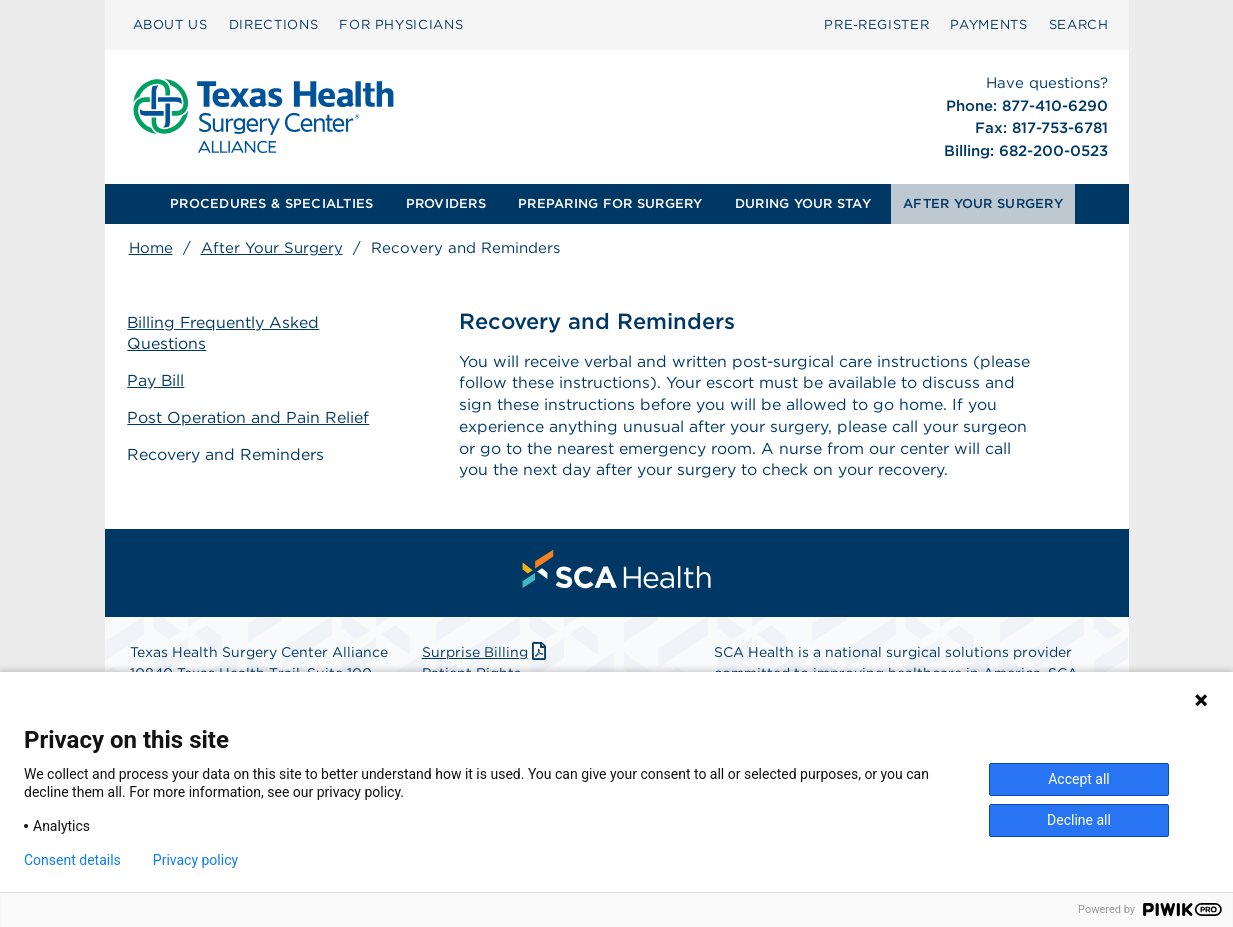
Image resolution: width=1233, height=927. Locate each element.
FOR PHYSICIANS (401, 24)
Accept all (1079, 779)
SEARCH (1079, 24)
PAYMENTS (988, 24)
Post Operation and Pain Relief (250, 417)
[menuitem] (170, 25)
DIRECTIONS (274, 24)
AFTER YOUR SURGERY (983, 203)
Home (151, 248)
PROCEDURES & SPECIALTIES (271, 203)
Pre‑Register (876, 24)
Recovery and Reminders (227, 453)
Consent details (72, 860)
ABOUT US (170, 24)
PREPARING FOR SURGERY (610, 203)
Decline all (1079, 820)
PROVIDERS (446, 203)
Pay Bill (158, 380)
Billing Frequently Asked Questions (226, 333)
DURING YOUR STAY (803, 203)
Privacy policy (195, 860)
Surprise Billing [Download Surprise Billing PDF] (486, 652)
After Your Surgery (272, 248)
